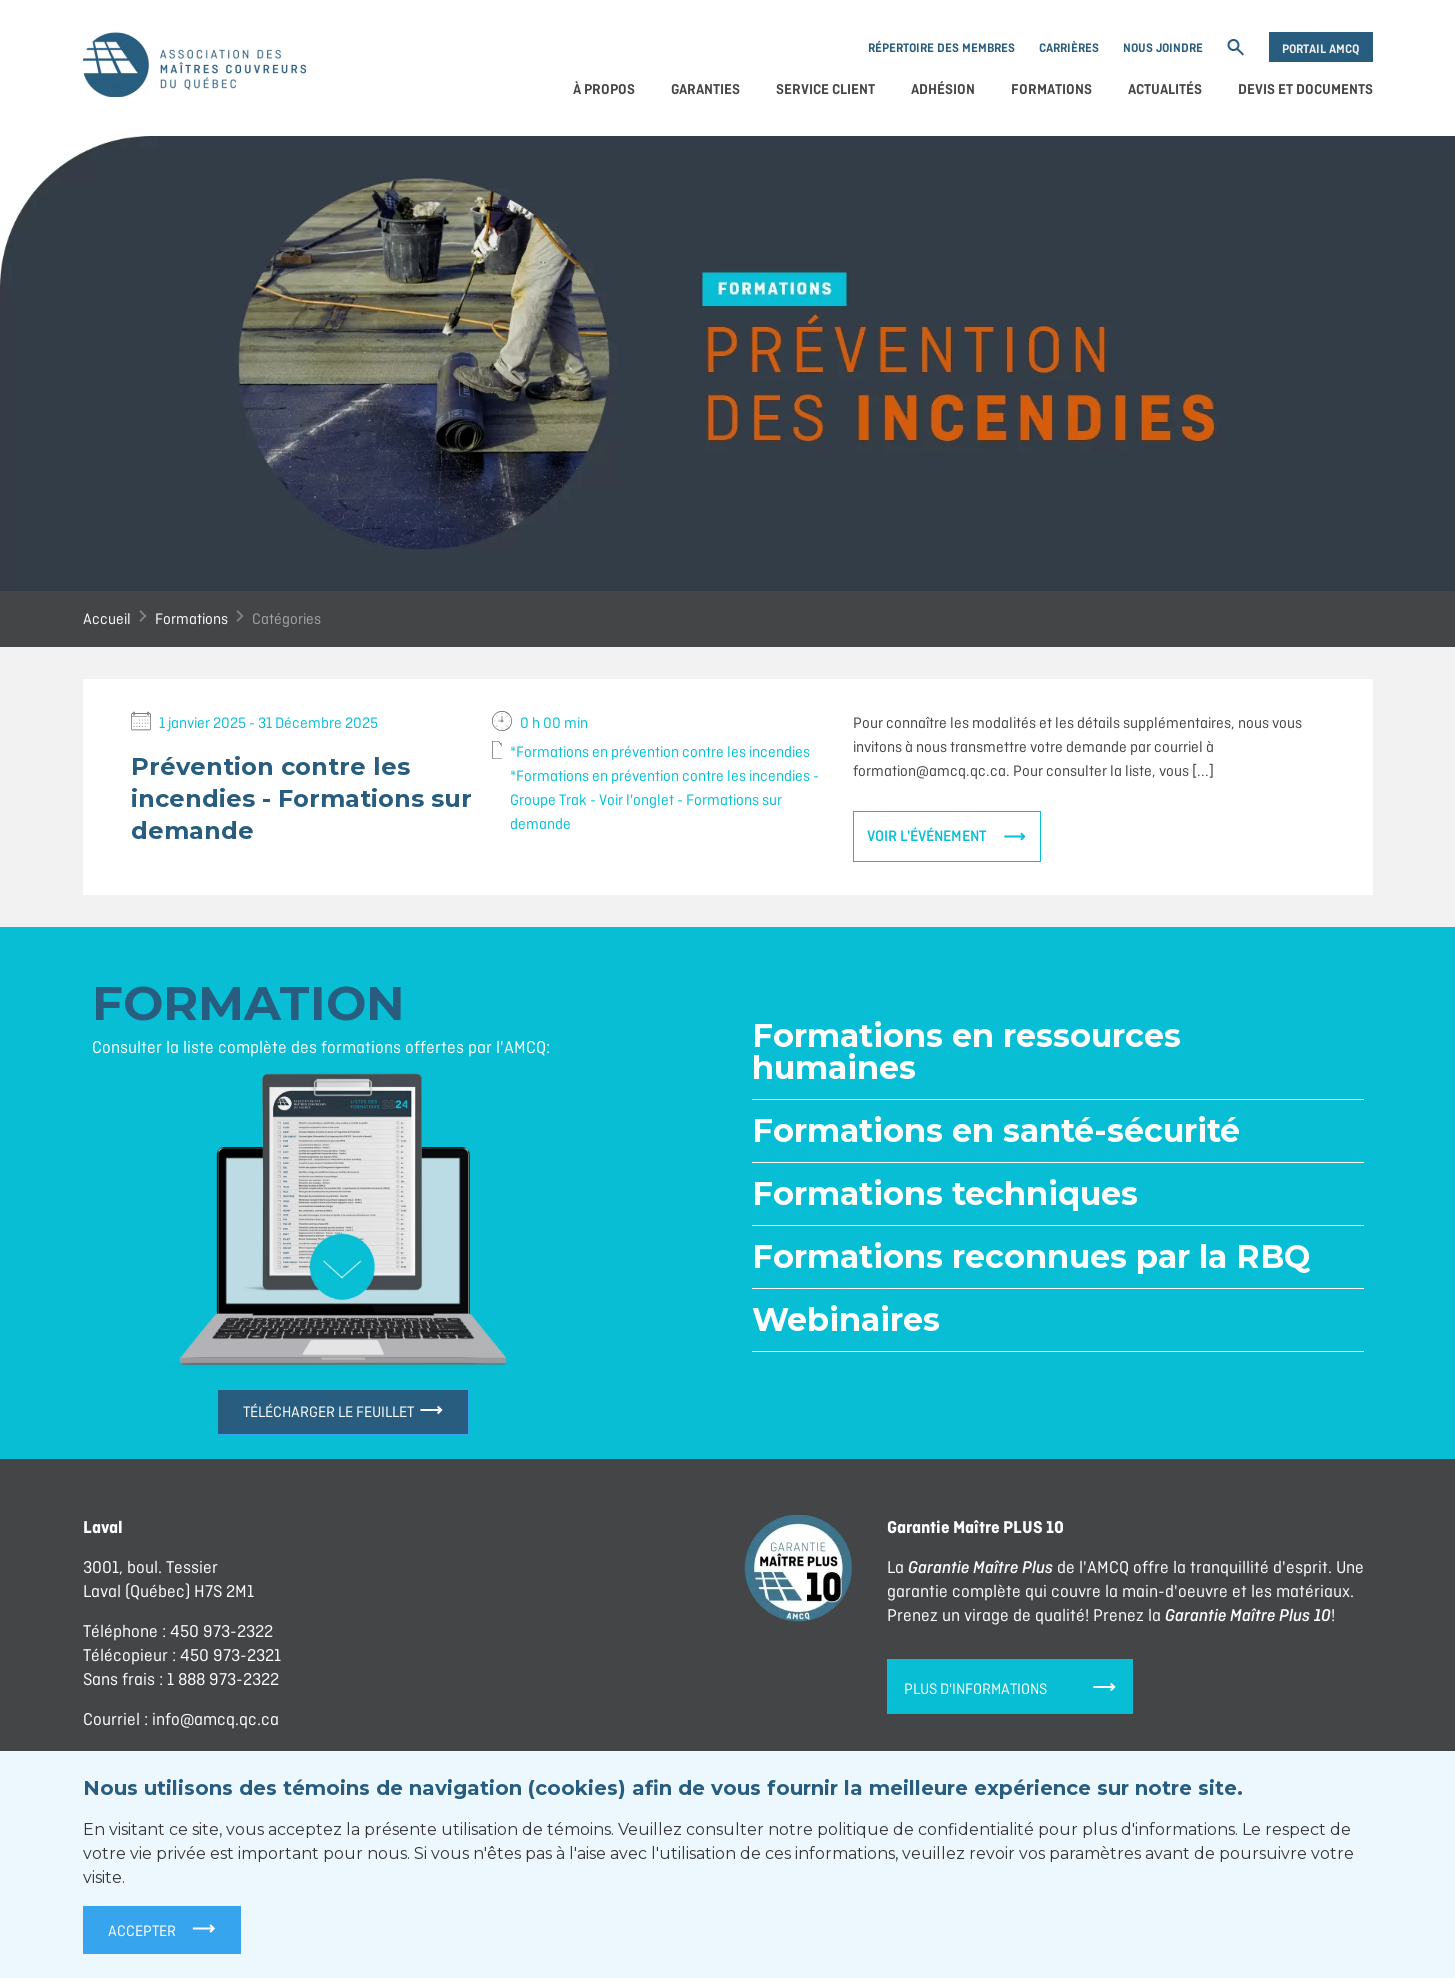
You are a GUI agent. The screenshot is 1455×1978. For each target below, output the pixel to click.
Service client (825, 89)
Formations (1051, 89)
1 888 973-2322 (223, 1679)
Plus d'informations (1010, 1688)
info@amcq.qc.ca (215, 1719)
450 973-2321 (230, 1655)
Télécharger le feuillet (343, 1411)
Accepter (162, 1928)
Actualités (1165, 89)
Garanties (705, 89)
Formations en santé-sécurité (996, 1130)
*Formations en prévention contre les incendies (660, 751)
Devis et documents (1305, 89)
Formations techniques (945, 1193)
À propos (604, 89)
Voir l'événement (927, 836)
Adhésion (943, 89)
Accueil (107, 618)
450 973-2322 (221, 1631)
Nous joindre (1163, 47)
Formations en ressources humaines (966, 1051)
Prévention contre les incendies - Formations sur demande (301, 798)
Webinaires (846, 1319)
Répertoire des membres (941, 47)
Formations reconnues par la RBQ (1031, 1256)
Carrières (1069, 47)
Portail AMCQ (1320, 48)
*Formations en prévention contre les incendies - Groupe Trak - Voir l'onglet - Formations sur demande (664, 799)
